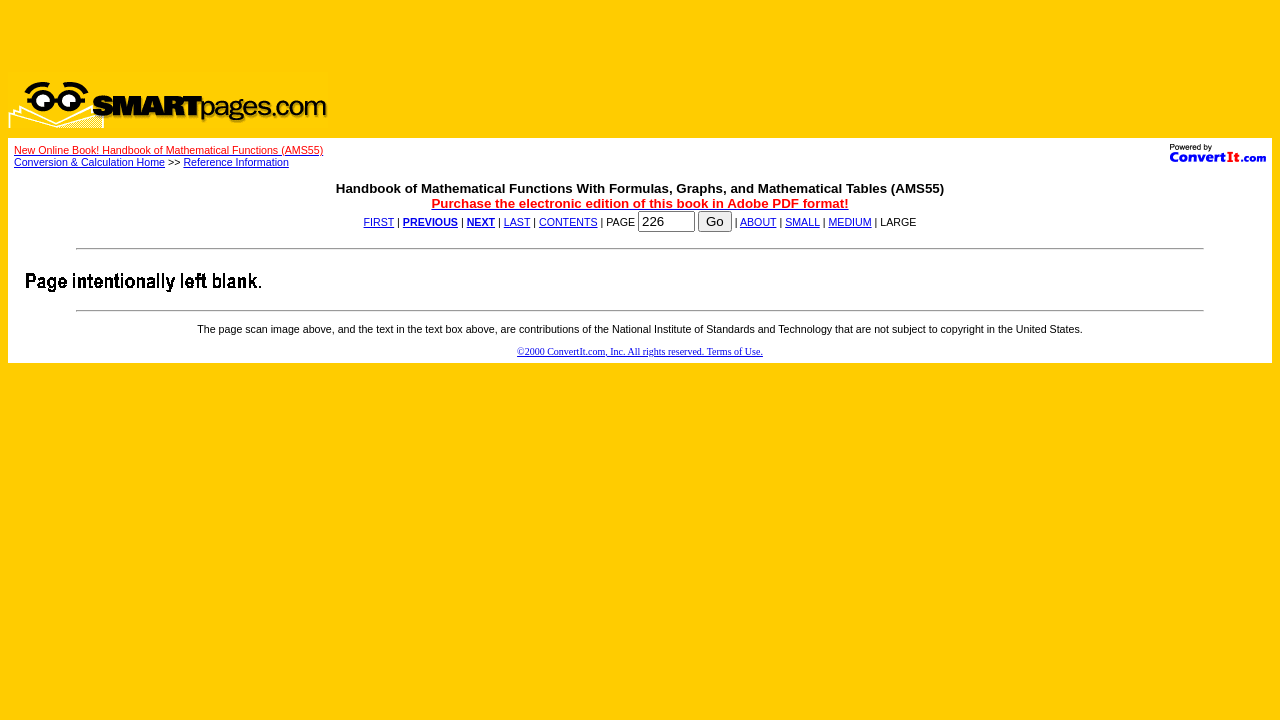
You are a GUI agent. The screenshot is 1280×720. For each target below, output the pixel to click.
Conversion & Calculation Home (89, 162)
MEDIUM (849, 222)
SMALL (802, 222)
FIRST (379, 222)
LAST (517, 222)
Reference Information (235, 162)
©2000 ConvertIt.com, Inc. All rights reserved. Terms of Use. (640, 351)
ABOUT (758, 222)
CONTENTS (568, 222)
